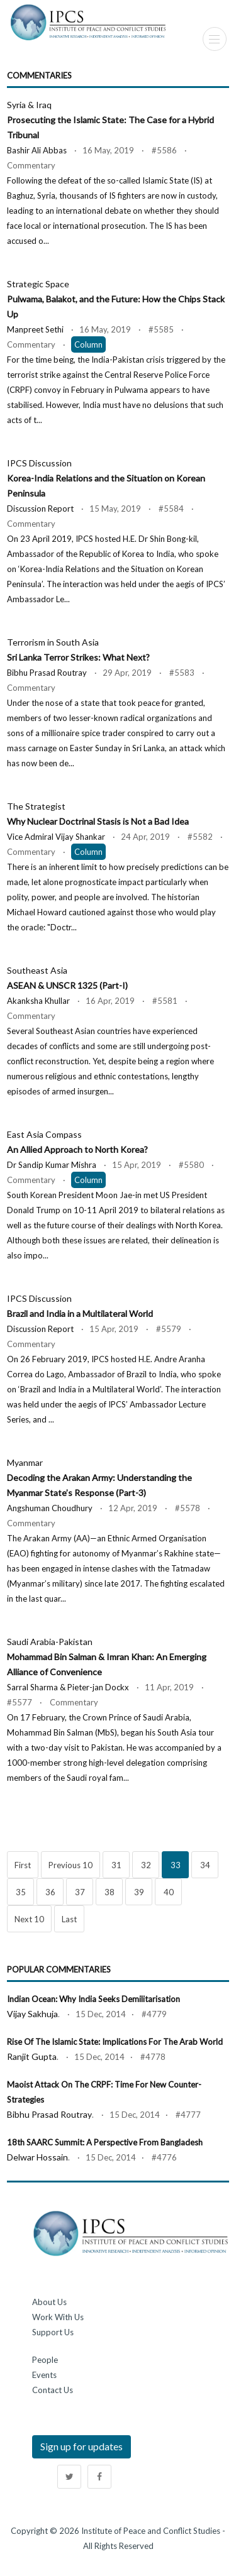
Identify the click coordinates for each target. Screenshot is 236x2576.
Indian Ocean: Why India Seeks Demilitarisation (93, 1999)
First (22, 1865)
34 (205, 1865)
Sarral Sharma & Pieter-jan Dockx (68, 1687)
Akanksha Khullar (38, 1001)
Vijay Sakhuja (32, 2013)
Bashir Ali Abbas (37, 150)
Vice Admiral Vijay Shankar (56, 837)
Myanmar (99, 1477)
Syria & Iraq (110, 119)
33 (176, 1865)
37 (80, 1892)
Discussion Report (40, 509)
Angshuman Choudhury (50, 1508)
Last (69, 1919)
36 (50, 1892)
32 (146, 1865)
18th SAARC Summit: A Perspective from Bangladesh (105, 2142)
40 (169, 1892)
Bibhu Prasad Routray (47, 673)
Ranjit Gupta (32, 2056)
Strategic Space (116, 298)
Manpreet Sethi (35, 329)
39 (139, 1892)
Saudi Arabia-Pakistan (106, 1656)
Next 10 (29, 1919)
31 (116, 1865)
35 (21, 1892)
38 (109, 1892)
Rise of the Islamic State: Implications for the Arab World (115, 2042)
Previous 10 (70, 1865)
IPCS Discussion (106, 478)
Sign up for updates (81, 2446)
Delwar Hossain (37, 2157)
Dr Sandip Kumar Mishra (51, 1165)
